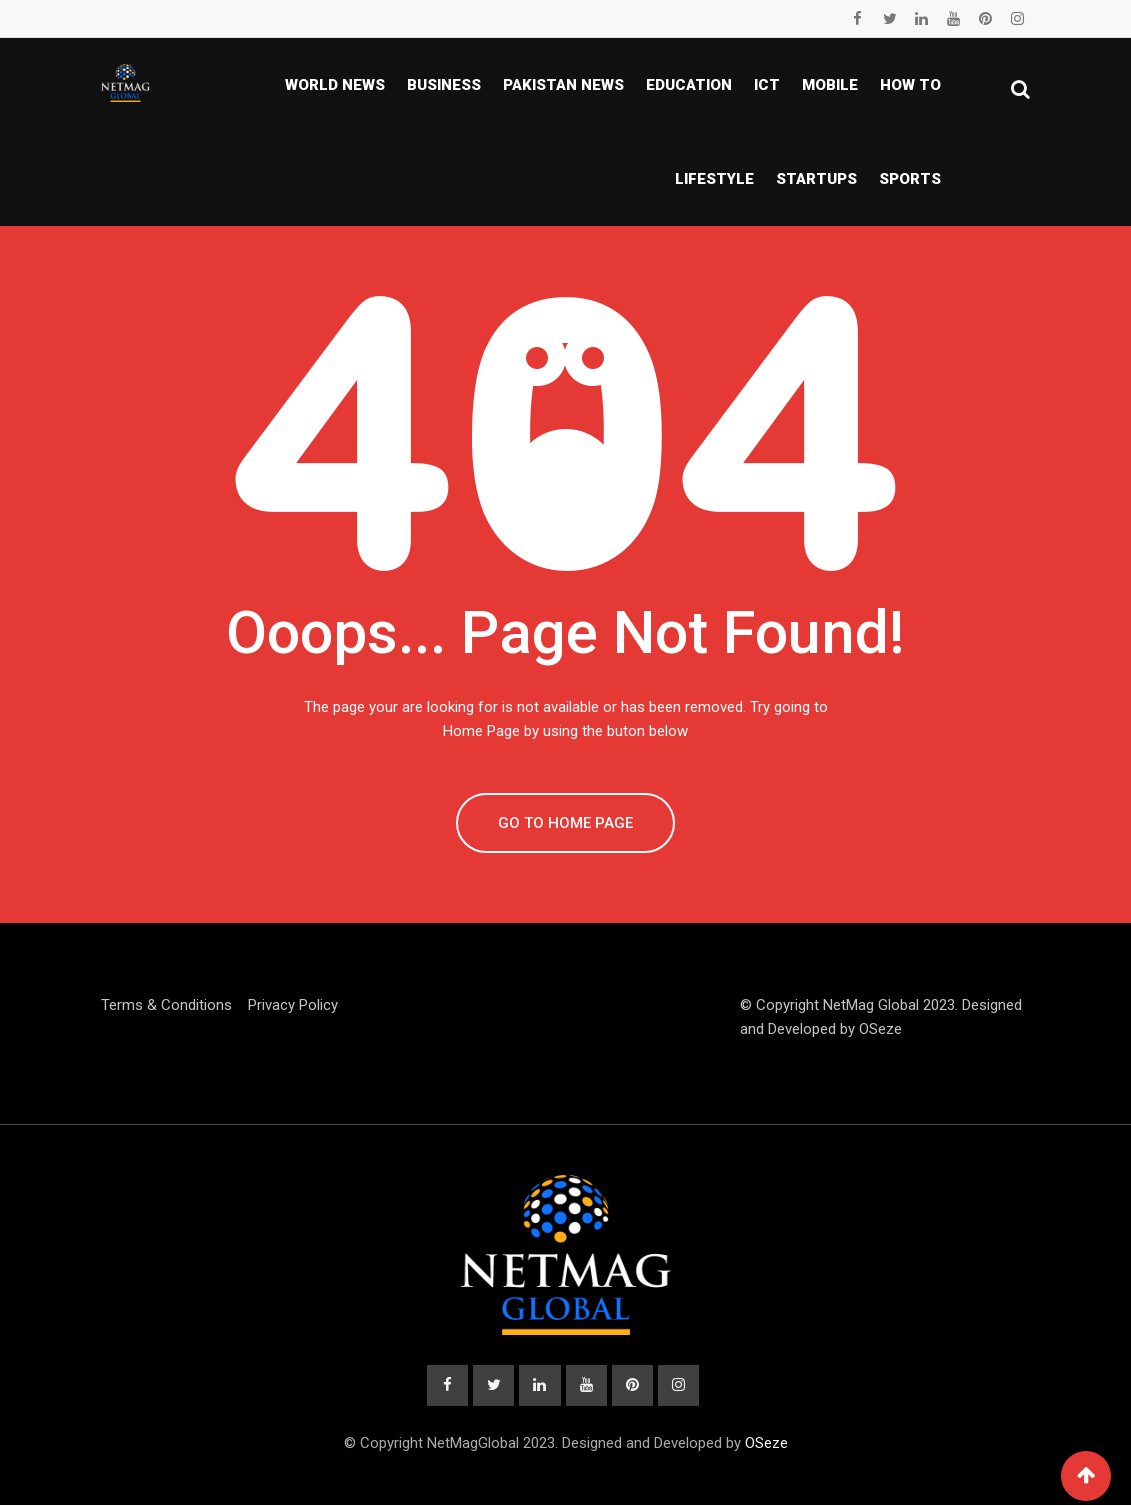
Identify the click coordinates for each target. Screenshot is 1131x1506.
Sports (910, 179)
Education (689, 85)
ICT (767, 85)
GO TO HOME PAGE (565, 823)
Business (444, 85)
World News (335, 85)
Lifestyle (714, 179)
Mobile (830, 85)
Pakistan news (563, 85)
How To (910, 85)
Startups (816, 179)
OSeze (880, 1029)
